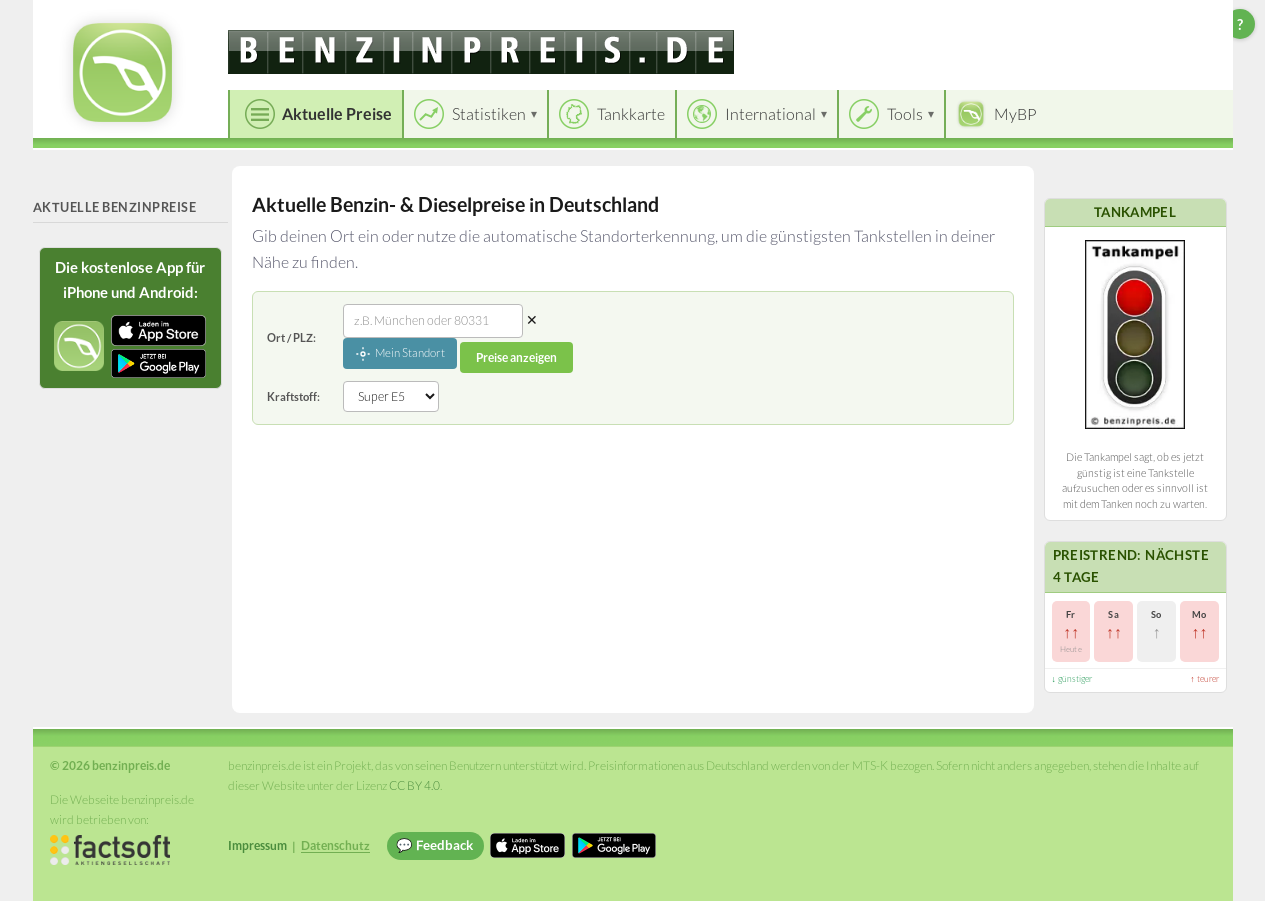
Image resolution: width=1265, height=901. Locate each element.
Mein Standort (400, 354)
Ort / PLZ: (291, 337)
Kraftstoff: (293, 396)
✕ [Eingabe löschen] (532, 319)
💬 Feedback (434, 845)
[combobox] (433, 321)
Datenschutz (335, 845)
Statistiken (489, 113)
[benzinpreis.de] (481, 52)
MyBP (1015, 113)
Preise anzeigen (516, 357)
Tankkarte (631, 113)
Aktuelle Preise (337, 113)
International (770, 113)
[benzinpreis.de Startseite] (122, 72)
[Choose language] (1080, 20)
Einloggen (1185, 19)
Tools (905, 113)
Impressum (257, 845)
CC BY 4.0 (414, 785)
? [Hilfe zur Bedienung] (1240, 24)
